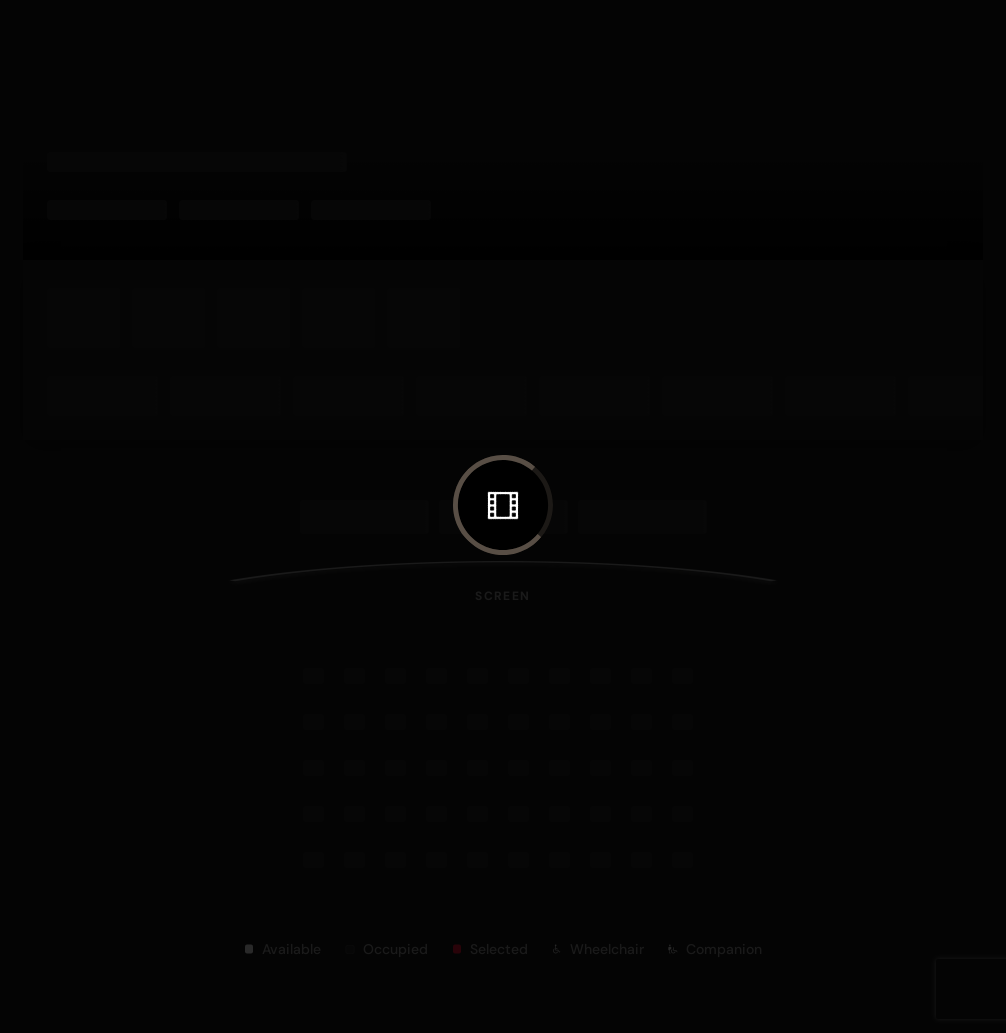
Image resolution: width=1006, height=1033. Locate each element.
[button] (503, 505)
